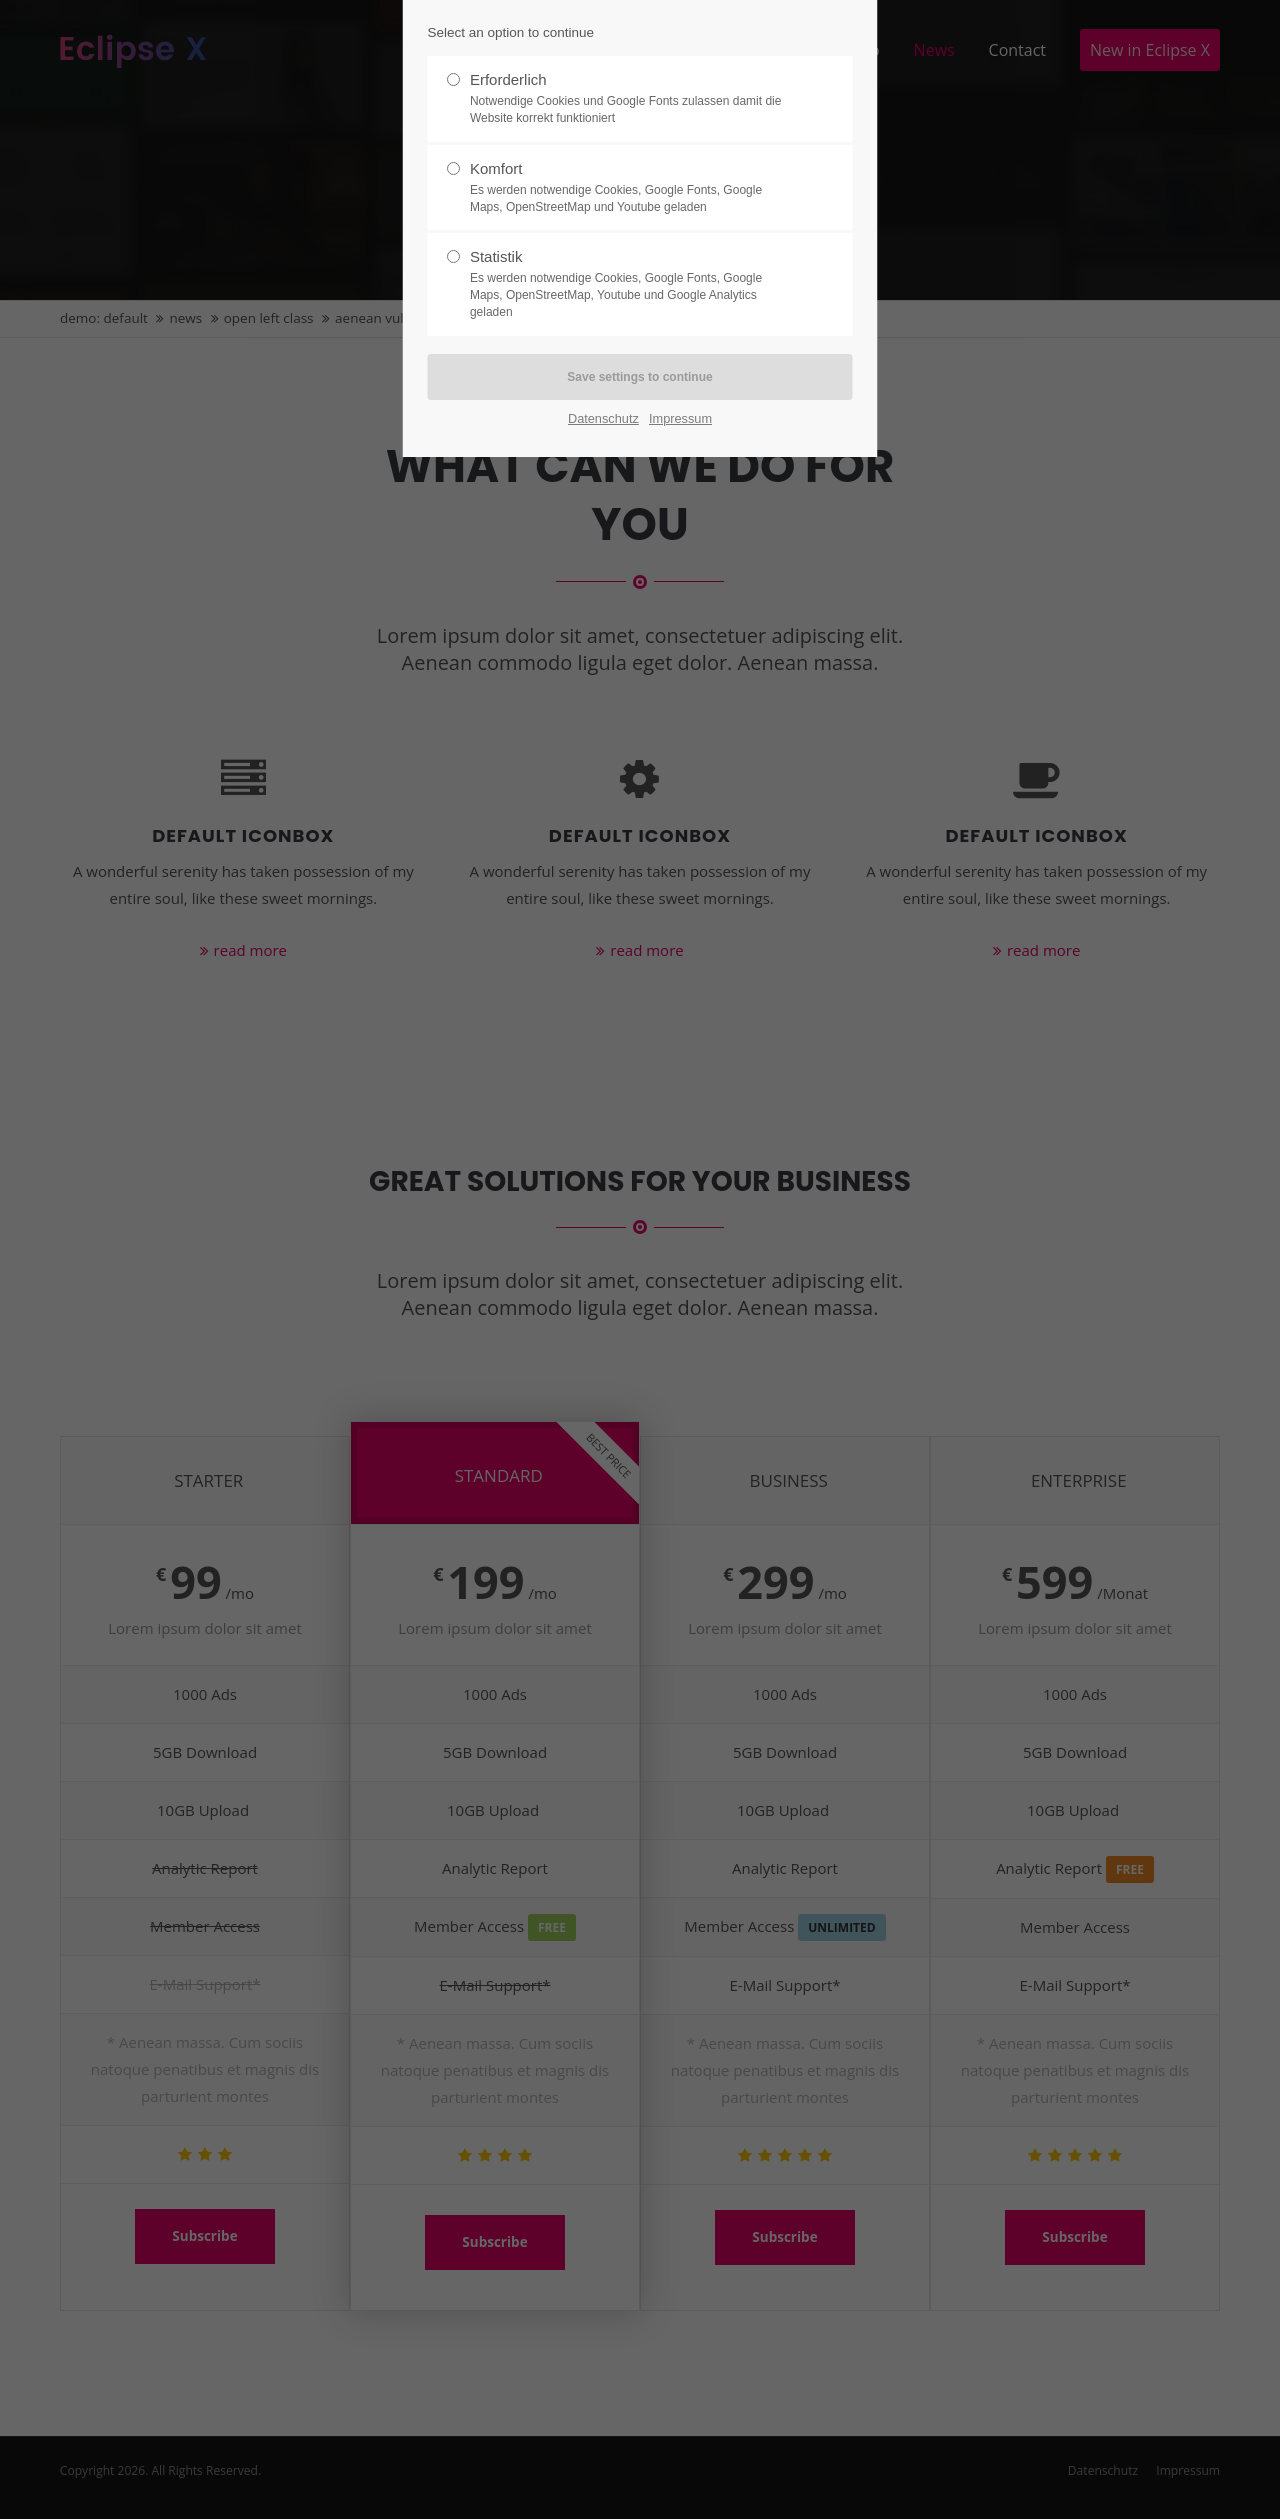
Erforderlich (632, 99)
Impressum (680, 418)
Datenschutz (603, 418)
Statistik (632, 284)
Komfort (632, 188)
